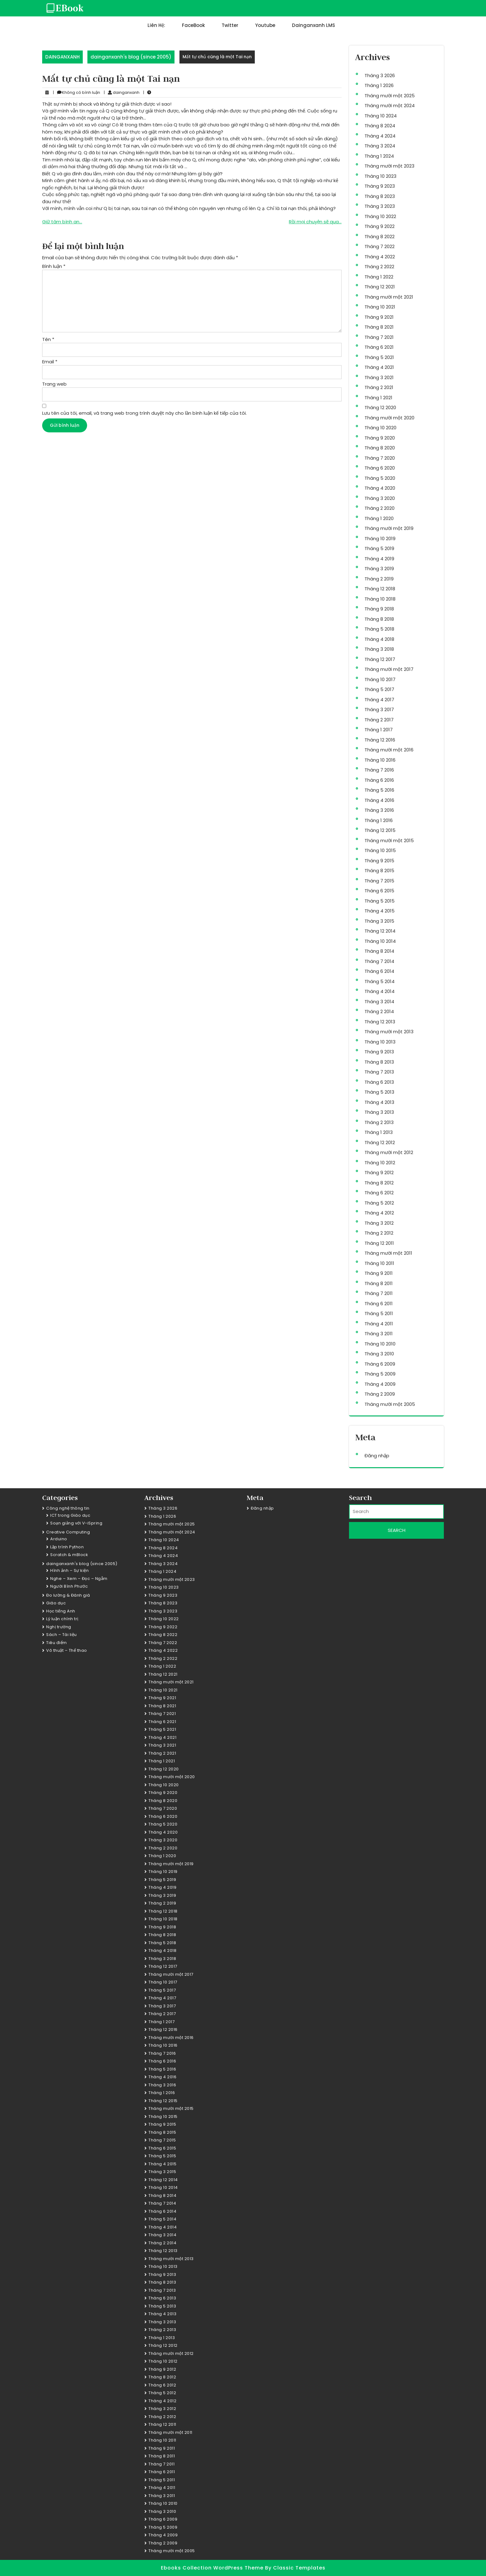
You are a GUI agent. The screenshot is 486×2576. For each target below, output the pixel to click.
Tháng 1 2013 (379, 1132)
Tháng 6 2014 (379, 971)
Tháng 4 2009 (380, 1384)
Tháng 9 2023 (380, 186)
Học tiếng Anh (60, 1611)
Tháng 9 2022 (380, 226)
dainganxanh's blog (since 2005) (131, 57)
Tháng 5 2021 (379, 357)
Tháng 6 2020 (380, 468)
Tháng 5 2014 (380, 981)
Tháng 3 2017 (379, 709)
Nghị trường (58, 1627)
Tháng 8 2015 (379, 870)
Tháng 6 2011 (379, 1303)
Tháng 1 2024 (379, 156)
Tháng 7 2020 (380, 458)
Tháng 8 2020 (380, 447)
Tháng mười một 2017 (389, 669)
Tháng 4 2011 (379, 1323)
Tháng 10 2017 (380, 679)
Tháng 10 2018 (380, 599)
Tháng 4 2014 (380, 991)
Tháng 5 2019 (379, 548)
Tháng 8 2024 (380, 125)
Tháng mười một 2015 (389, 840)
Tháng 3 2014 (379, 1001)
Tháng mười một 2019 (389, 528)
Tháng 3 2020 (380, 498)
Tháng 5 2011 (379, 1313)
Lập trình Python (67, 1547)
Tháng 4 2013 (379, 1102)
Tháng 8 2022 (380, 236)
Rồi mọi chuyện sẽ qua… (315, 221)
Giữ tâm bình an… (62, 221)
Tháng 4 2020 (380, 488)
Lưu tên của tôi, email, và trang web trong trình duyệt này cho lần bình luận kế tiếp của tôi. (144, 413)
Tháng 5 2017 (379, 689)
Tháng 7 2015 (379, 880)
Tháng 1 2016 (379, 820)
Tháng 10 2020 (380, 427)
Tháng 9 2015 (379, 860)
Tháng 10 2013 (380, 1042)
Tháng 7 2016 (379, 770)
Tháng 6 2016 (379, 780)
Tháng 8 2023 (380, 196)
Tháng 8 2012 (379, 1182)
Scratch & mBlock (69, 1555)
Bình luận (53, 266)
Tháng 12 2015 (380, 830)
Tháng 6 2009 (380, 1364)
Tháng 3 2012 (379, 1223)
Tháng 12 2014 (380, 931)
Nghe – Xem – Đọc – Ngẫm (79, 1578)
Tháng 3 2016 (379, 810)
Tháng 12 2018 (380, 588)
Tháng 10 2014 (380, 941)
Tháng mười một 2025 (390, 95)
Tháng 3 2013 (379, 1112)
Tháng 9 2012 (379, 1172)
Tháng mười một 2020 (389, 417)
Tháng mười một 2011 (388, 1253)
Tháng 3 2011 (379, 1333)
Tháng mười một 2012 (389, 1152)
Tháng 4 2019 (379, 558)
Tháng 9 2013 (379, 1051)
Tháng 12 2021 (380, 286)
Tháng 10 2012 (380, 1162)
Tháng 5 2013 (379, 1092)
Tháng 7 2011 (379, 1293)
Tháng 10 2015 (380, 850)
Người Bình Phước (69, 1586)
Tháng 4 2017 (379, 699)
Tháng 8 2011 (379, 1283)
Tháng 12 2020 (380, 407)
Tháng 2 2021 (379, 387)
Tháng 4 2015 (380, 911)
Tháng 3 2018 (379, 649)
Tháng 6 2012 (379, 1192)
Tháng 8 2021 (379, 327)
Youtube (265, 25)
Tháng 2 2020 (380, 508)
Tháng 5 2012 (379, 1203)
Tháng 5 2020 (380, 478)
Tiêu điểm (56, 1643)
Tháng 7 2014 (379, 961)
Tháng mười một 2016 (389, 749)
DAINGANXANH (62, 57)
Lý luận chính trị (62, 1619)
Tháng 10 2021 (380, 307)
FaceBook (193, 25)
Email (49, 361)
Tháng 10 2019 (380, 538)
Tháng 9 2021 (379, 317)
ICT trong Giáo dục (70, 1515)
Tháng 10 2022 (380, 216)
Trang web (54, 384)
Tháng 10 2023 (380, 176)
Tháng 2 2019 (379, 578)
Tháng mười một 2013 (389, 1031)
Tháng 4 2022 (380, 256)
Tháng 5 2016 (379, 790)
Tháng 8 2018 (379, 619)
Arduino (58, 1539)
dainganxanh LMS (313, 25)
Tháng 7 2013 (379, 1072)
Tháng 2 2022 (379, 266)
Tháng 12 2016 (380, 740)
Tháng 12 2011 (379, 1243)
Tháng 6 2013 (379, 1082)
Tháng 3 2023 (380, 206)
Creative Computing (68, 1532)
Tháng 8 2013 (379, 1062)
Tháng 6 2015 (379, 890)
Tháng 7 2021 (379, 337)
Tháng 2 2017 (379, 719)
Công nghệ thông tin (68, 1508)
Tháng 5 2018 (379, 629)
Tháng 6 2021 (379, 347)
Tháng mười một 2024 (390, 105)
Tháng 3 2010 (379, 1353)
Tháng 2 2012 (379, 1233)
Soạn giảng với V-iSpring (76, 1523)
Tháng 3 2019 (379, 568)
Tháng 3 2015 (379, 921)
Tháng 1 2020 (379, 518)
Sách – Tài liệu (61, 1635)
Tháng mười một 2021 (389, 297)
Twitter (230, 25)
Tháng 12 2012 (380, 1142)
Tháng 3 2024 (380, 145)
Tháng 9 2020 (380, 438)
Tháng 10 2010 (380, 1343)
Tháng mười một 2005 (390, 1404)
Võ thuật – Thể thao (66, 1650)
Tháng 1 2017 (379, 729)
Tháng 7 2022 (380, 246)
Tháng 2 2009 (380, 1394)
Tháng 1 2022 (379, 276)
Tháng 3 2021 (379, 377)
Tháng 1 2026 (379, 85)
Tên (48, 339)
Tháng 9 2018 (379, 609)
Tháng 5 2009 (380, 1374)
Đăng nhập (377, 1455)
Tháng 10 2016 (380, 760)
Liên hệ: (156, 25)
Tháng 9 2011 (379, 1273)
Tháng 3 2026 (380, 75)
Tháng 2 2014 (379, 1011)
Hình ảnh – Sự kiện (69, 1570)
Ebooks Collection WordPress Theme (213, 2567)
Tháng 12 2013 (380, 1021)
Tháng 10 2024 (381, 115)
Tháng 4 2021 (379, 367)
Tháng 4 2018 (379, 639)
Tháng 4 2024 (380, 136)
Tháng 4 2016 (379, 800)
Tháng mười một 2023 (389, 166)
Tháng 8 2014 (379, 951)
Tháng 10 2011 (379, 1263)
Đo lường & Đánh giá (68, 1595)
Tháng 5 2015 (380, 901)
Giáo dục (56, 1603)
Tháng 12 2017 (380, 659)
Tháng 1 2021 (378, 397)
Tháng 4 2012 (379, 1212)
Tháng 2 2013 (379, 1122)
